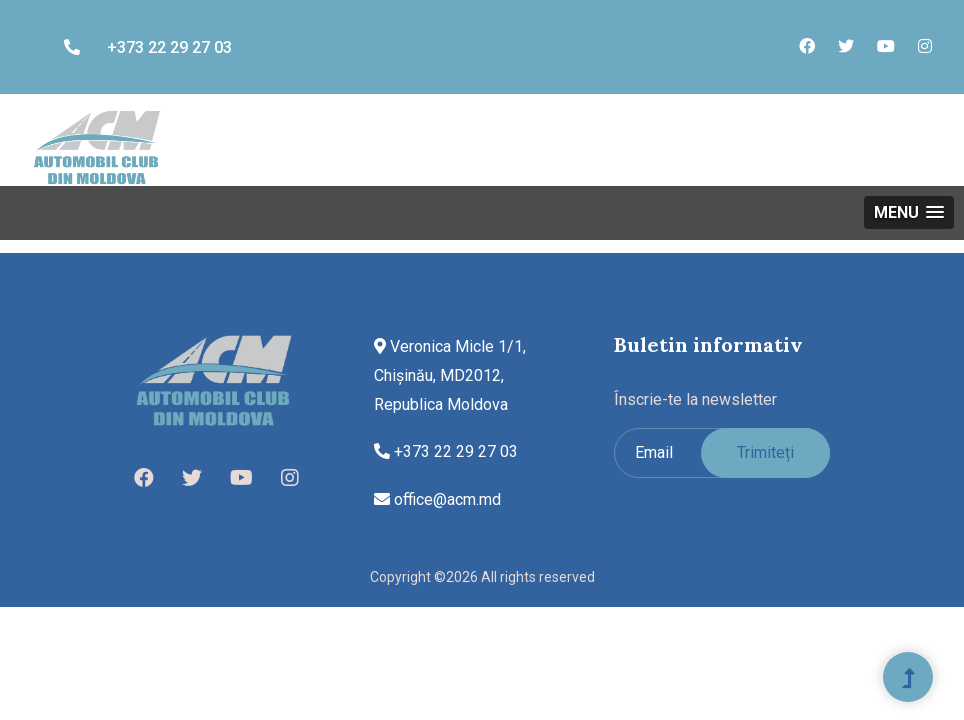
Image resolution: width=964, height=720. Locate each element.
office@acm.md (437, 499)
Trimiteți (765, 452)
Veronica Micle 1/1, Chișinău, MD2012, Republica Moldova (450, 375)
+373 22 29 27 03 (148, 47)
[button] (909, 212)
